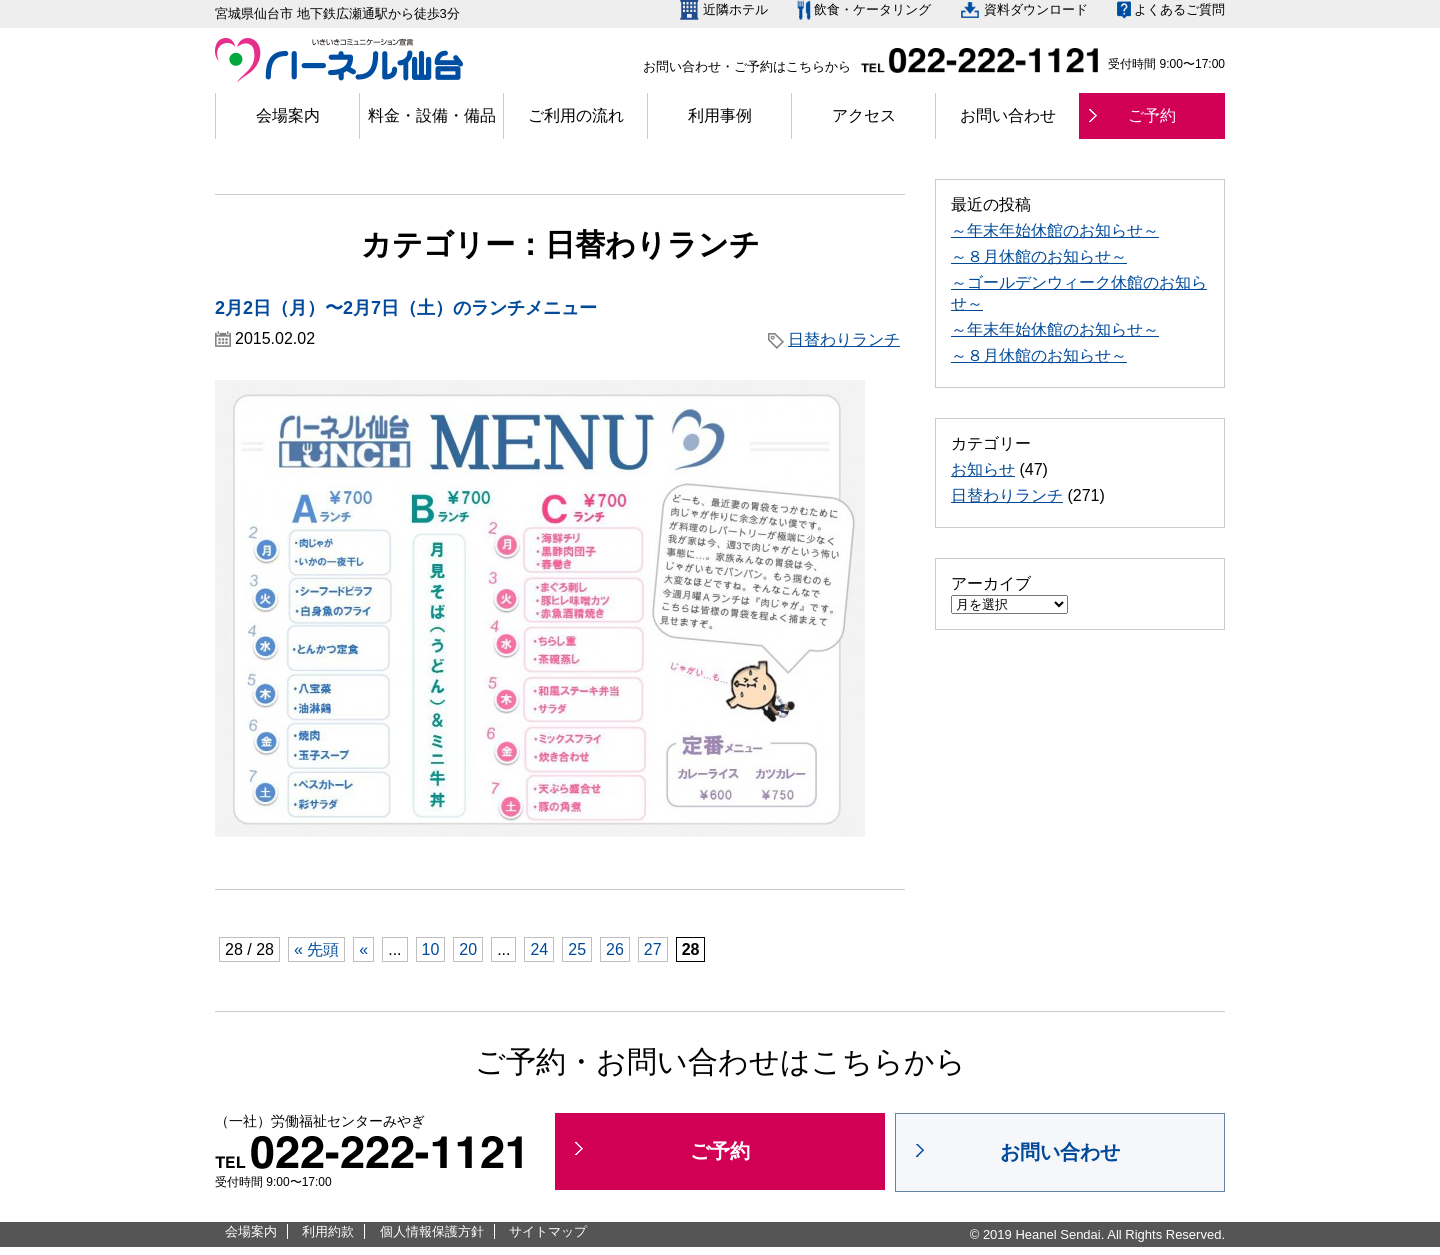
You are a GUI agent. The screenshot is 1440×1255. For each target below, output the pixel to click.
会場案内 (288, 115)
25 (577, 949)
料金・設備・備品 (432, 115)
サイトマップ (548, 1231)
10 (431, 949)
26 (615, 949)
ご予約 (1152, 115)
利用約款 (328, 1231)
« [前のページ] (363, 949)
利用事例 (720, 115)
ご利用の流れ (576, 115)
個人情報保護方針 (432, 1231)
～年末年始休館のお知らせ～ (1055, 230)
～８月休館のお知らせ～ (1039, 256)
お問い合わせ (1008, 115)
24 (539, 949)
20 (468, 949)
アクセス (864, 115)
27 (653, 949)
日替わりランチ (844, 339)
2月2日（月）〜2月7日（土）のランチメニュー (406, 308)
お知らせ (983, 469)
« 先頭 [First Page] (316, 949)
